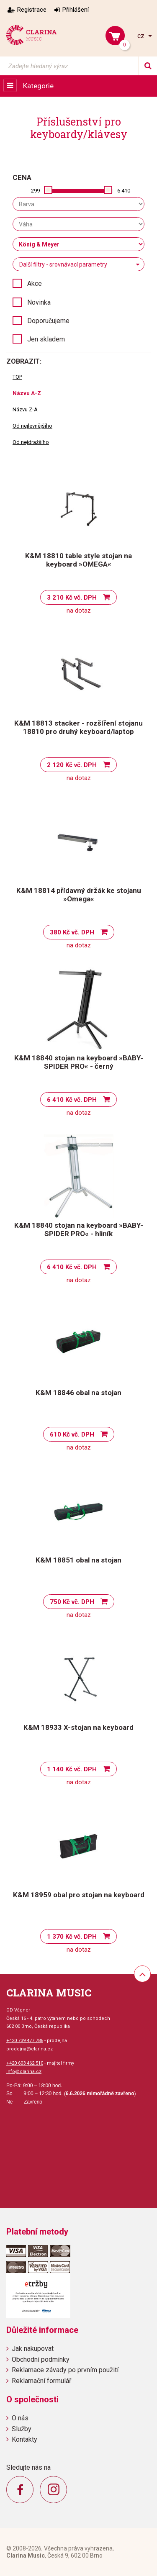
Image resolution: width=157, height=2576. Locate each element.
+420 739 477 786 (24, 2040)
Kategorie (38, 86)
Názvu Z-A (25, 409)
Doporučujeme (48, 321)
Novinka (39, 302)
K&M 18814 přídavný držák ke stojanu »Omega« (78, 894)
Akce (34, 283)
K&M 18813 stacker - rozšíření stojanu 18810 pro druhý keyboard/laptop (78, 727)
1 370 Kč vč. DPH (72, 1936)
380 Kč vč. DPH (72, 932)
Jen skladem (46, 339)
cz (141, 36)
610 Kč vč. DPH (72, 1434)
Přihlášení (75, 9)
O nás (20, 2418)
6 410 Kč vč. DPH (72, 1099)
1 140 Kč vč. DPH (72, 1769)
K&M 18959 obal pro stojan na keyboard (78, 1895)
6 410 (123, 190)
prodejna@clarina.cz (29, 2049)
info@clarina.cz (23, 2071)
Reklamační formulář (41, 2381)
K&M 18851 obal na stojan (78, 1560)
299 (35, 190)
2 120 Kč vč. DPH (72, 765)
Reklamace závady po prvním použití (65, 2370)
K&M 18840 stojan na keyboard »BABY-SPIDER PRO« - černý (78, 1062)
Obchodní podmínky (40, 2359)
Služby (21, 2429)
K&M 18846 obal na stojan (78, 1392)
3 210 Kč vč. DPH (72, 597)
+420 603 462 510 (24, 2063)
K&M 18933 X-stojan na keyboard (78, 1727)
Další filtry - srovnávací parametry (63, 264)
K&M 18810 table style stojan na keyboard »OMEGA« (78, 560)
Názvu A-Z (27, 393)
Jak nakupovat (33, 2349)
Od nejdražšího (31, 442)
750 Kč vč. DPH (72, 1602)
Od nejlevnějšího (32, 426)
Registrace (31, 9)
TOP (17, 377)
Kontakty (24, 2439)
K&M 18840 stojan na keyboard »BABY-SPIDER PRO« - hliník (78, 1229)
